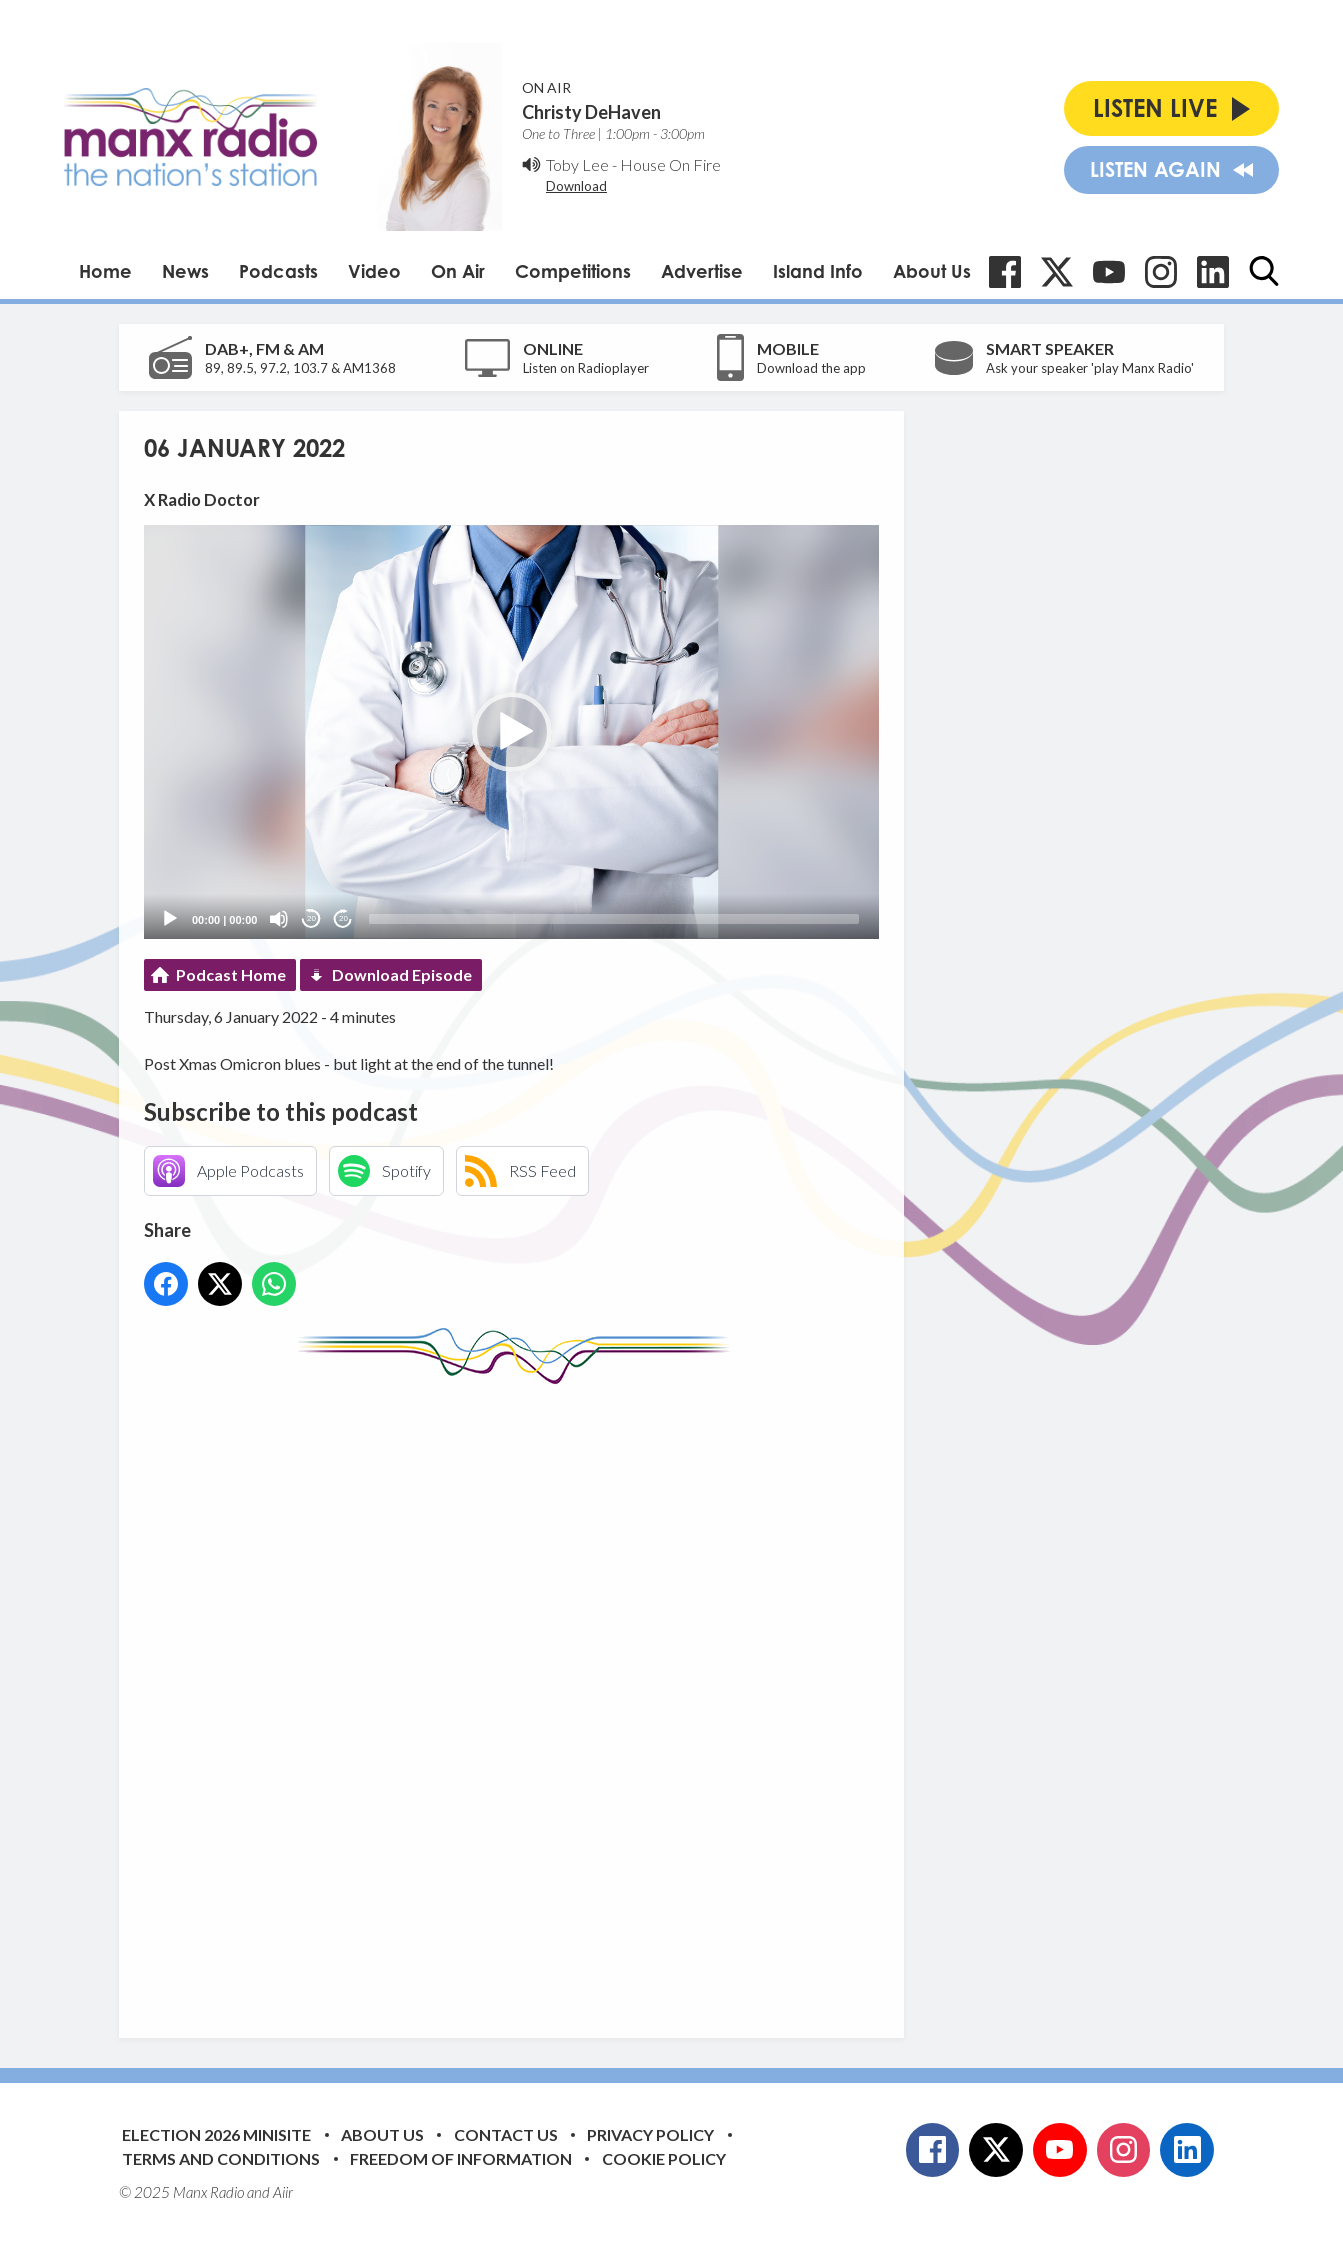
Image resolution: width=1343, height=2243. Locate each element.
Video (374, 271)
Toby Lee (577, 164)
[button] (512, 732)
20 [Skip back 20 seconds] (311, 918)
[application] (511, 731)
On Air (458, 271)
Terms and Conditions (221, 2158)
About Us (932, 271)
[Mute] (279, 919)
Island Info (818, 271)
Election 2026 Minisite (216, 2134)
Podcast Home (231, 974)
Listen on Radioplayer (586, 368)
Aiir (283, 2192)
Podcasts (278, 271)
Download (576, 186)
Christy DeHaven (591, 112)
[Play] (170, 919)
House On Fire (670, 164)
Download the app (811, 368)
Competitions (573, 271)
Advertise (702, 271)
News (185, 271)
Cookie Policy (664, 2158)
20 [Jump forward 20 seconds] (343, 918)
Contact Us (506, 2134)
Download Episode (402, 974)
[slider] (614, 919)
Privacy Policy (650, 2134)
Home (105, 271)
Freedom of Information (461, 2158)
